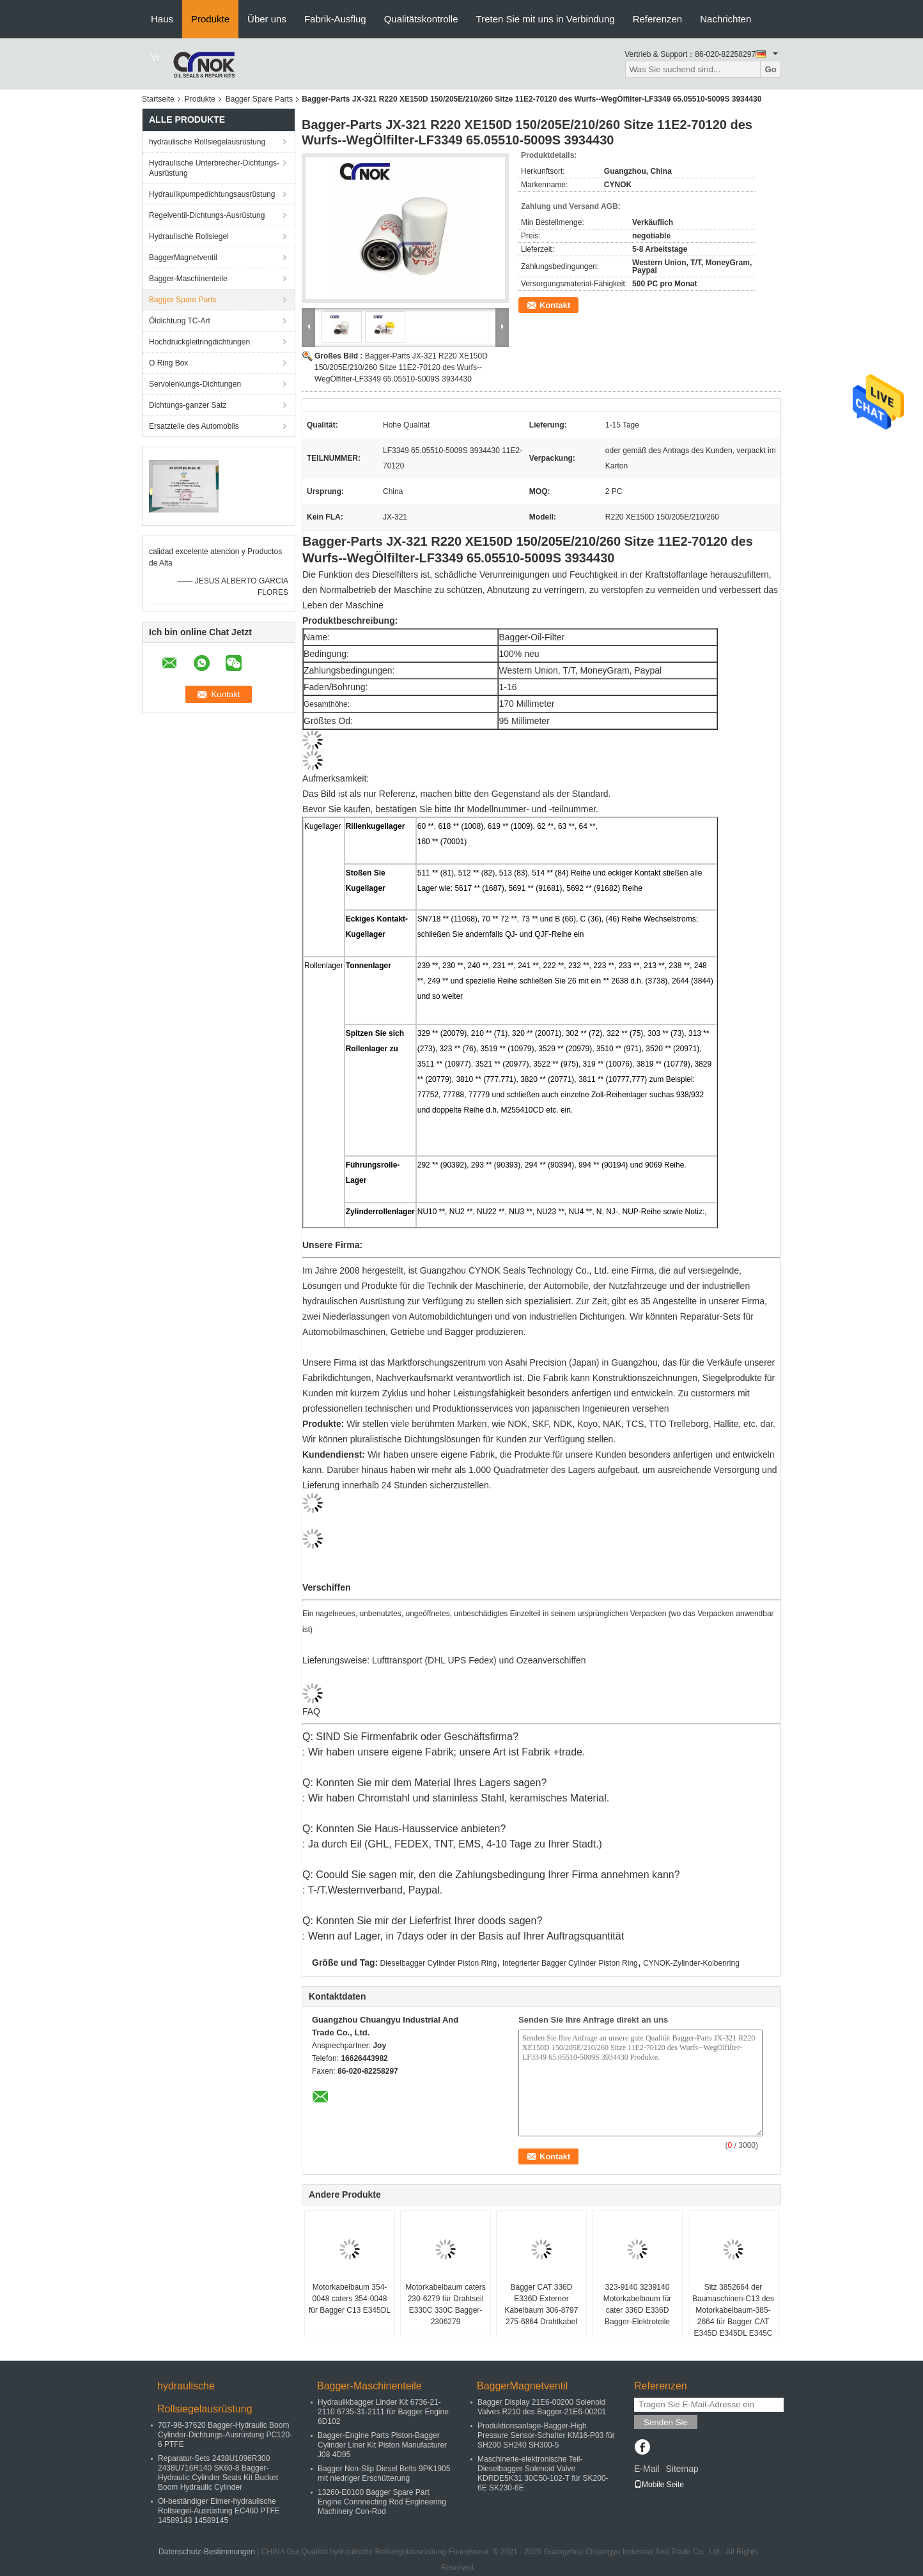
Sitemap (681, 2469)
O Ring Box (168, 363)
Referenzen (658, 18)
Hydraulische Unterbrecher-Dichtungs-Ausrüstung (214, 168)
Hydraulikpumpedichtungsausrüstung (212, 194)
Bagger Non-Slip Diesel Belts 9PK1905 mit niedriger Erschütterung (384, 2473)
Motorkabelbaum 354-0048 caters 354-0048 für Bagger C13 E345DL (350, 2299)
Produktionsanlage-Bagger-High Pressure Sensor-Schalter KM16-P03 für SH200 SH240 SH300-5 (546, 2435)
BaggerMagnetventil (183, 257)
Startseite (158, 99)
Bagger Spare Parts (259, 99)
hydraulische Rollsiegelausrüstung (207, 141)
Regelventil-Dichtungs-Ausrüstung (207, 215)
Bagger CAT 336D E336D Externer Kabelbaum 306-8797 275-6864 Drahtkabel (541, 2304)
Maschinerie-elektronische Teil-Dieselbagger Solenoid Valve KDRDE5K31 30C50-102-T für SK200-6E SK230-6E (543, 2473)
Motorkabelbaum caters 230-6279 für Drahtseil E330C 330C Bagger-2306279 (445, 2304)
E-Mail (647, 2469)
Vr (155, 57)
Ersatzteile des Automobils (194, 426)
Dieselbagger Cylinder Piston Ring (438, 1963)
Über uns (266, 18)
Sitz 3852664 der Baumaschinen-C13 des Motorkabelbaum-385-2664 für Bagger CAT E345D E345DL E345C (733, 2310)
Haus (162, 18)
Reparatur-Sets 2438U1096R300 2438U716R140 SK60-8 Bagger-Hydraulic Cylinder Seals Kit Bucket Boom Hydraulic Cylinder (218, 2473)
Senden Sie (666, 2422)
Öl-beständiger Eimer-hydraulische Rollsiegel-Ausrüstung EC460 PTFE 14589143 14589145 (219, 2511)
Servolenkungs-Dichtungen (195, 384)
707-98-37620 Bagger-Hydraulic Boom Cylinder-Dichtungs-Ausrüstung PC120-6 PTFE (225, 2435)
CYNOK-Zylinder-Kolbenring (691, 1963)
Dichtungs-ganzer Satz (187, 405)
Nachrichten (725, 18)
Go (770, 69)
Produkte (210, 18)
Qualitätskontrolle (421, 18)
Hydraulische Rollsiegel (189, 236)
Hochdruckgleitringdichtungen (199, 341)
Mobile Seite (659, 2484)
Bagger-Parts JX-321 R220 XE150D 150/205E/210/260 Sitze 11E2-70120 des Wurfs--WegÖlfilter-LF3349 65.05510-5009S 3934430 (401, 367)
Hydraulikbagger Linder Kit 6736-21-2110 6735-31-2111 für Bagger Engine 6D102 (383, 2412)
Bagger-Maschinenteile (188, 278)
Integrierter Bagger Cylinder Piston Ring (570, 1963)
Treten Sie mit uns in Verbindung (545, 18)
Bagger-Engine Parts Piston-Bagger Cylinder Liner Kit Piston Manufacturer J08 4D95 (382, 2445)
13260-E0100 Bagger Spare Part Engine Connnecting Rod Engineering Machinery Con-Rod (382, 2502)
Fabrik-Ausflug (335, 18)
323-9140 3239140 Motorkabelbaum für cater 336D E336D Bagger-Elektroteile (637, 2304)
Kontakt (554, 305)
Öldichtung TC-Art (179, 320)
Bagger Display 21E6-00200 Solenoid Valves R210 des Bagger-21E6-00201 (541, 2407)
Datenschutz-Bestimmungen (207, 2551)
